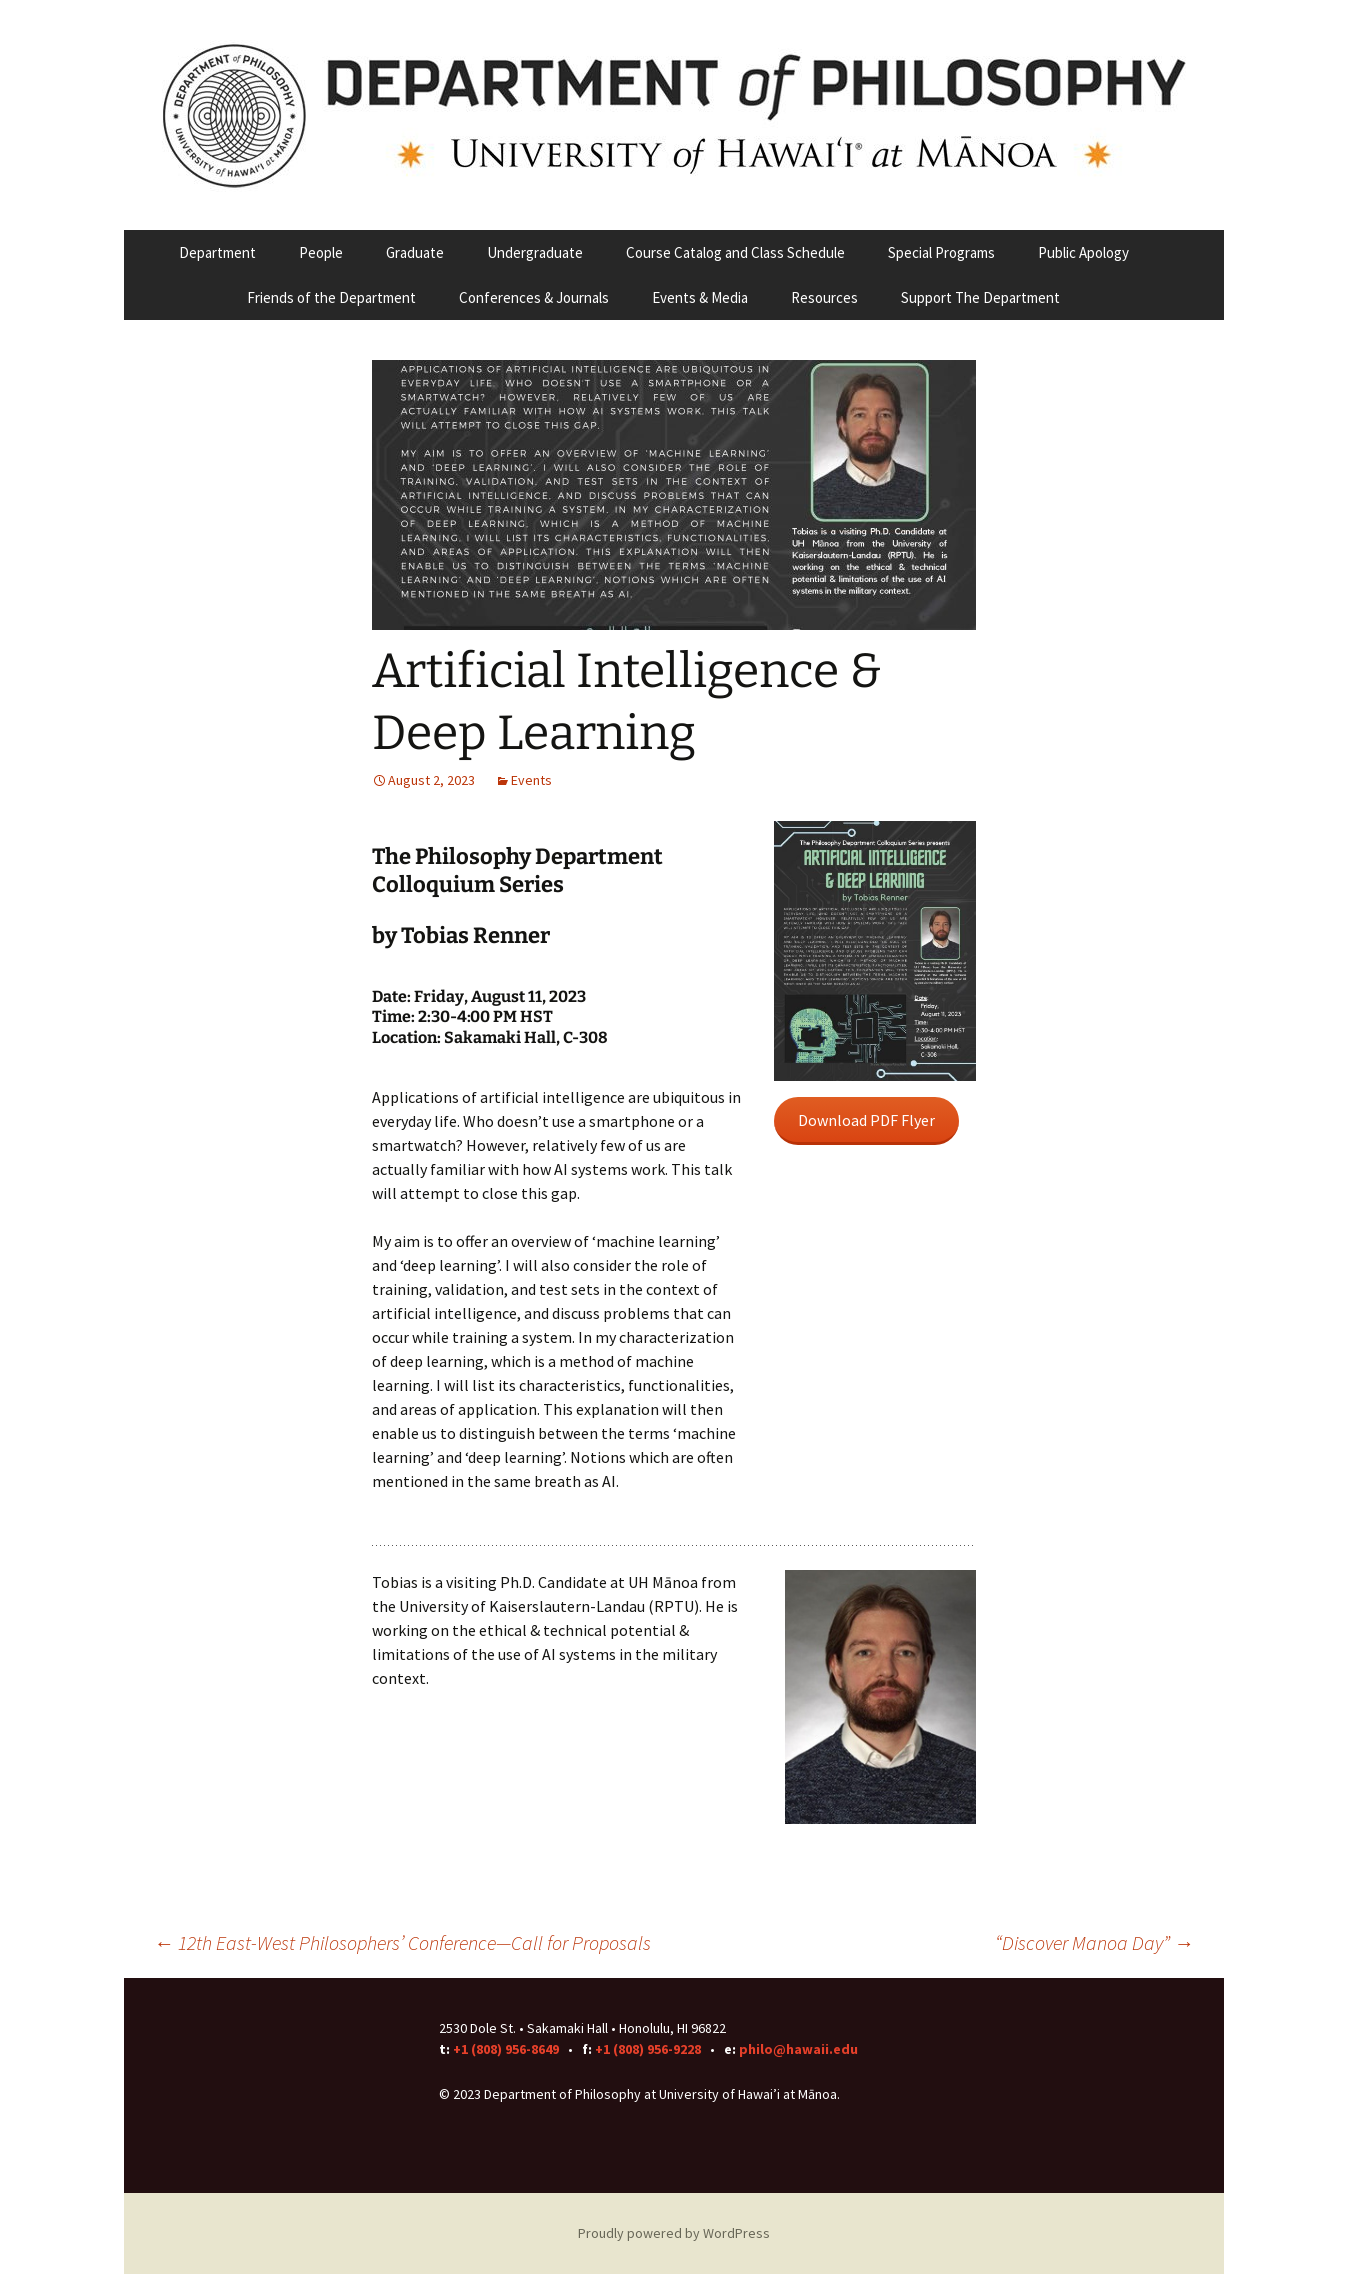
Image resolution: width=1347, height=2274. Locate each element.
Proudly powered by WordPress (674, 2233)
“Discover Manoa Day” (1094, 1942)
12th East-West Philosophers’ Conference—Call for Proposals (402, 1942)
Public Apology (1083, 252)
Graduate (415, 252)
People (321, 252)
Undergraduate (535, 252)
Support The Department (980, 297)
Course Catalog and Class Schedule (735, 252)
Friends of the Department (331, 297)
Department (217, 252)
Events (531, 780)
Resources (824, 297)
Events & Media (700, 297)
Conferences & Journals (534, 297)
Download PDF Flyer (866, 1120)
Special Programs (941, 252)
